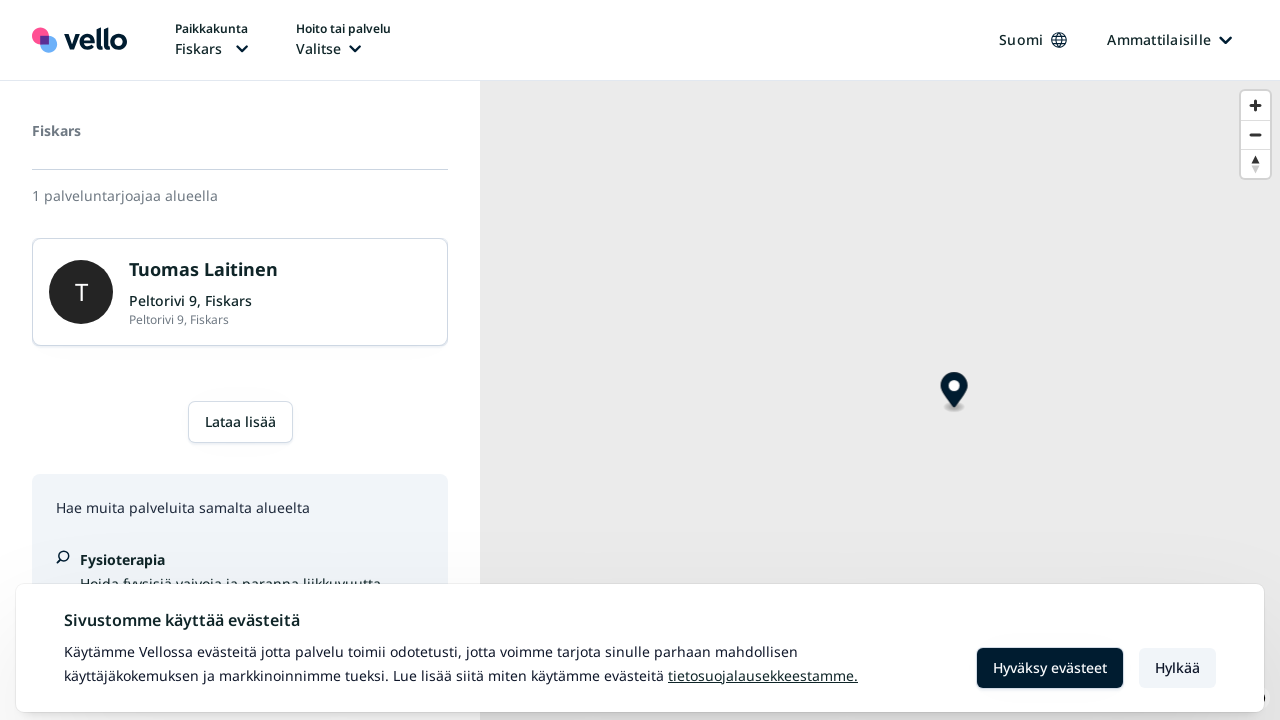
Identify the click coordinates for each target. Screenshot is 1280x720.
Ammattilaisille (1169, 39)
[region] (880, 400)
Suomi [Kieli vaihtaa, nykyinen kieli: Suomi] (1033, 39)
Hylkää (1177, 667)
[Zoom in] (1255, 105)
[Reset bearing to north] (1255, 163)
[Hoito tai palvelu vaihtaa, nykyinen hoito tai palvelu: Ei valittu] (343, 40)
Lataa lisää (240, 421)
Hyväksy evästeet (1050, 667)
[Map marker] (954, 392)
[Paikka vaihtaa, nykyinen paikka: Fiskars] (211, 40)
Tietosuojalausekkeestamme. (763, 675)
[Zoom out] (1255, 134)
